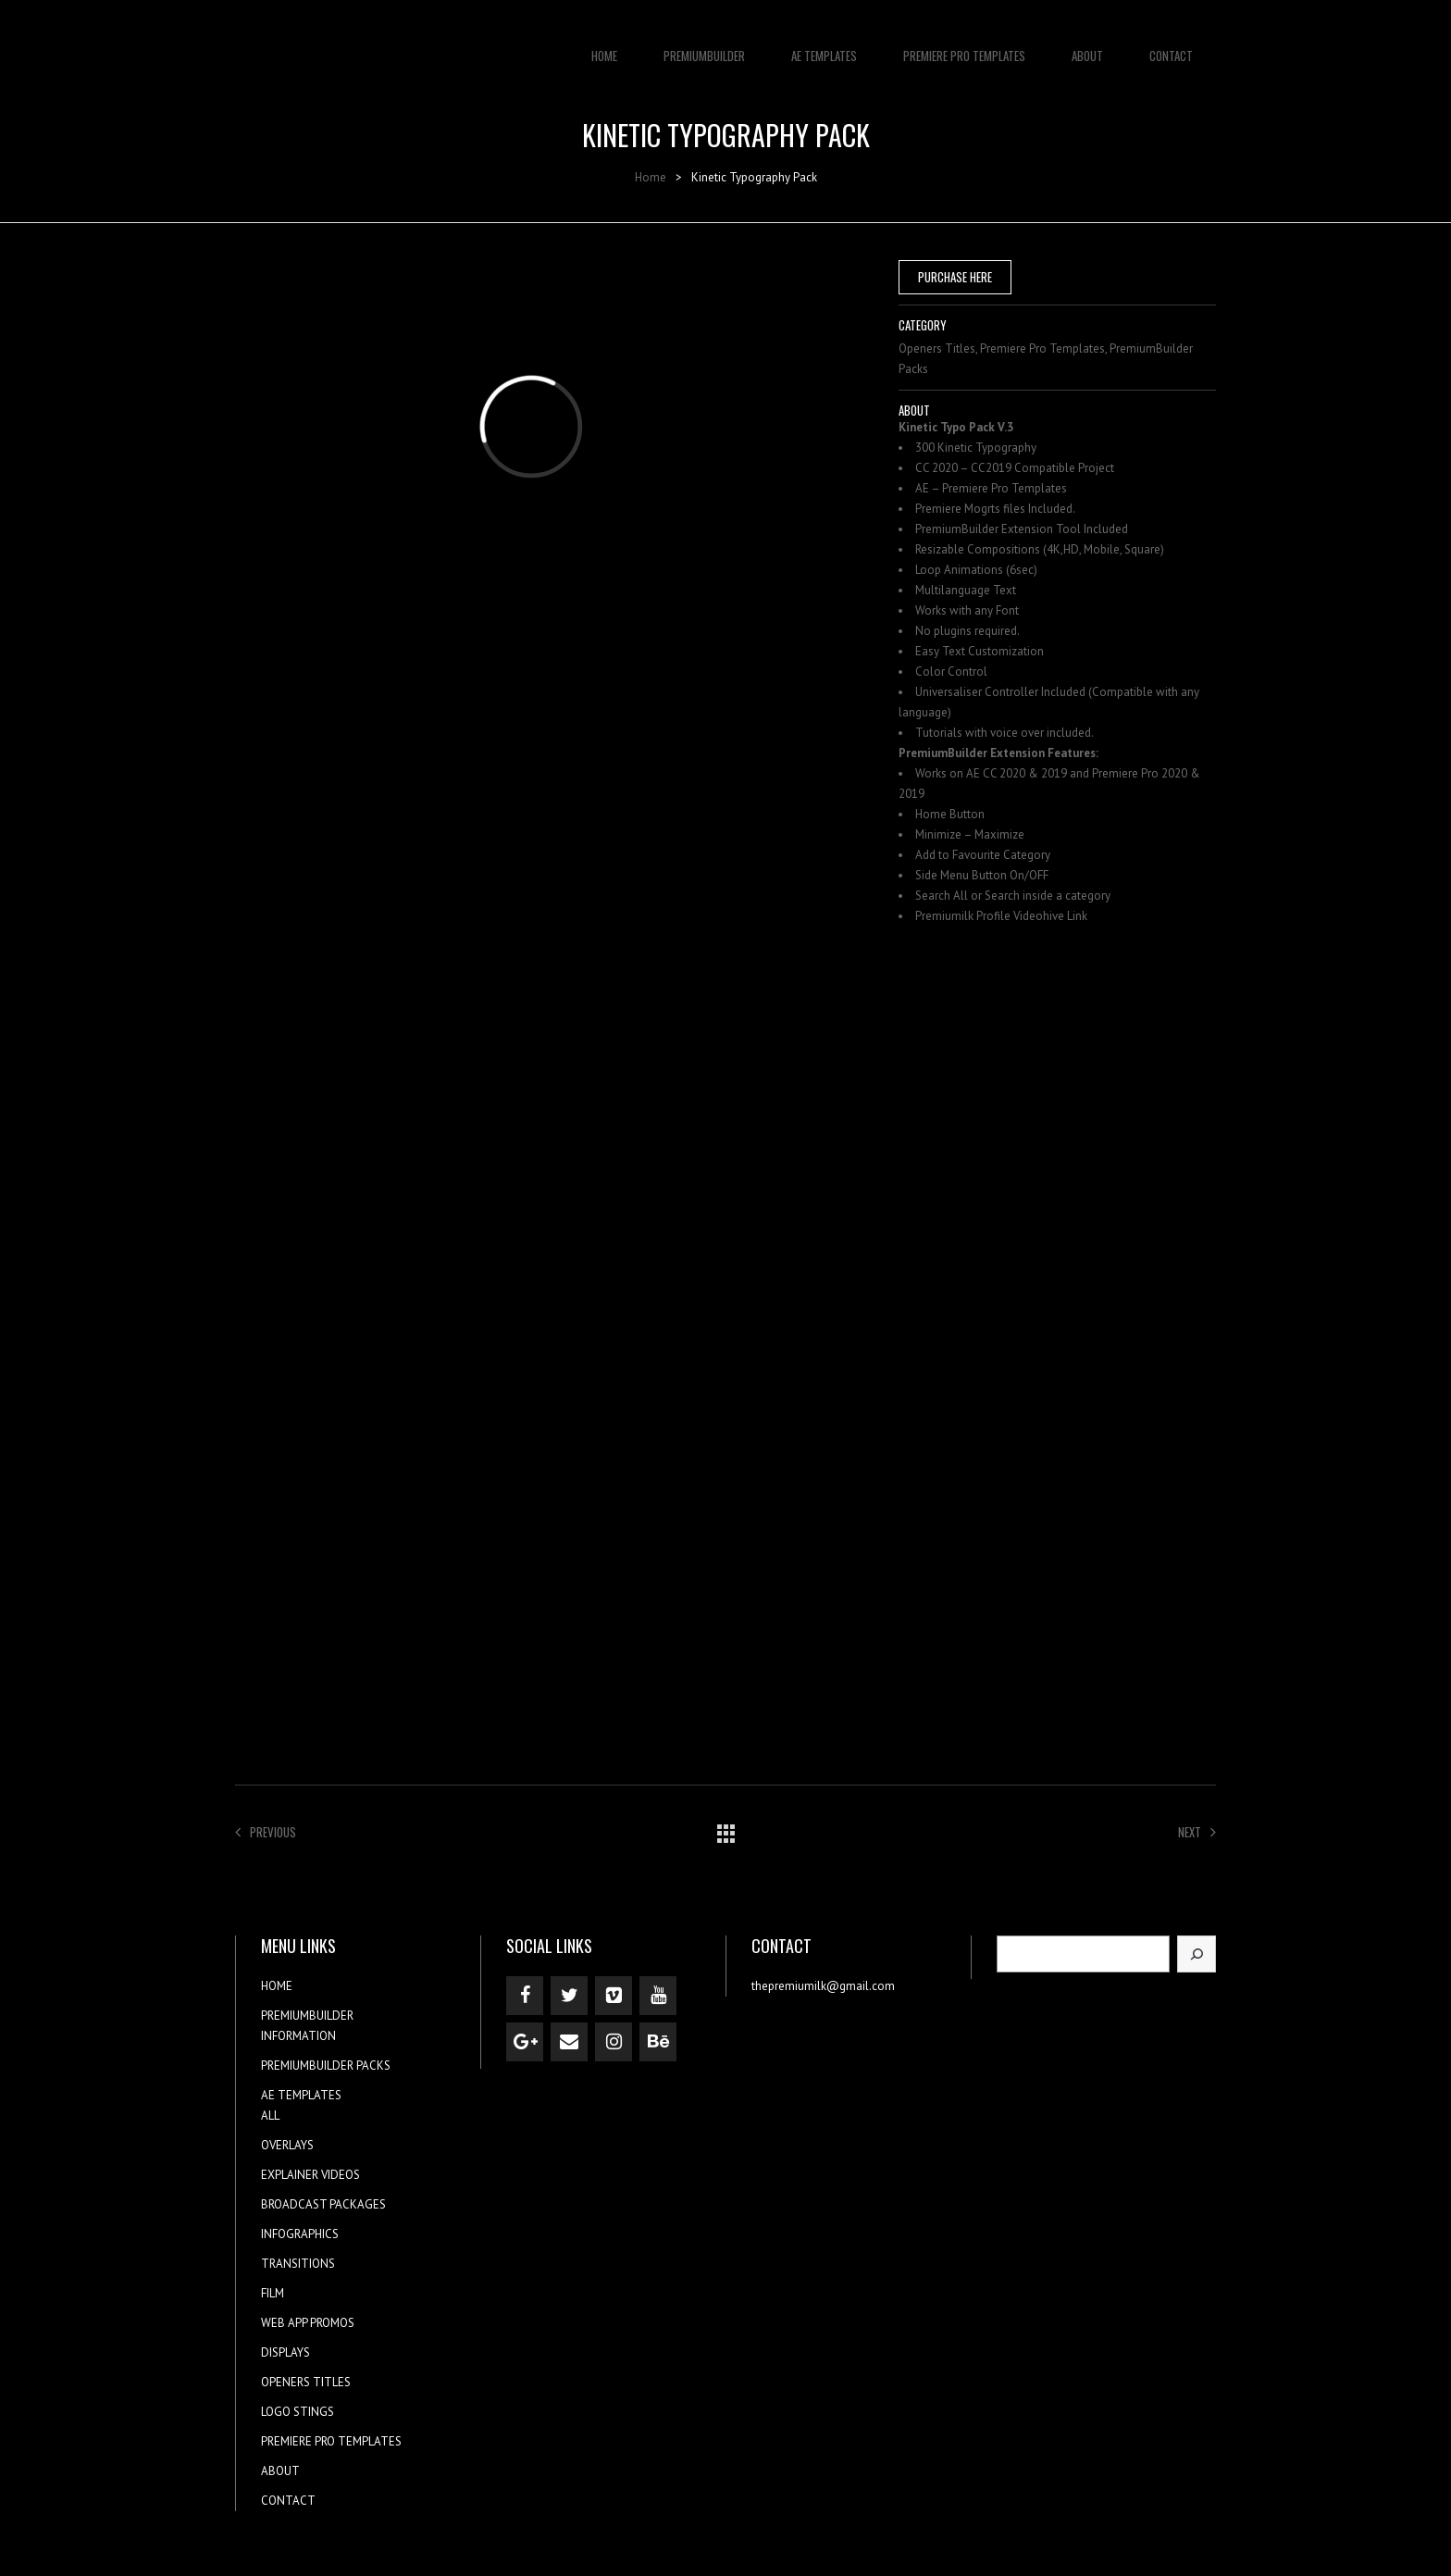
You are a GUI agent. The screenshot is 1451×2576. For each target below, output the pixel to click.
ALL (270, 2115)
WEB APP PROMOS (307, 2323)
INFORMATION (298, 2036)
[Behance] (657, 2041)
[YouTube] (657, 1995)
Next (1197, 1832)
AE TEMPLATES (824, 46)
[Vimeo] (613, 1995)
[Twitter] (569, 1995)
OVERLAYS (287, 2145)
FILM (272, 2293)
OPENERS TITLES (306, 2382)
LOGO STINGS (297, 2412)
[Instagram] (613, 2041)
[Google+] (524, 2041)
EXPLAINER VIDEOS (310, 2175)
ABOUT (1087, 46)
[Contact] (569, 2041)
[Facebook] (524, 1995)
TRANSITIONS (298, 2263)
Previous (265, 1832)
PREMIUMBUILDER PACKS (326, 2065)
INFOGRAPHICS (300, 2234)
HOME (604, 46)
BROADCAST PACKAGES (323, 2204)
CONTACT (1171, 46)
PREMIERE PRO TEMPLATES (964, 46)
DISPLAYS (285, 2352)
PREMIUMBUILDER (704, 46)
